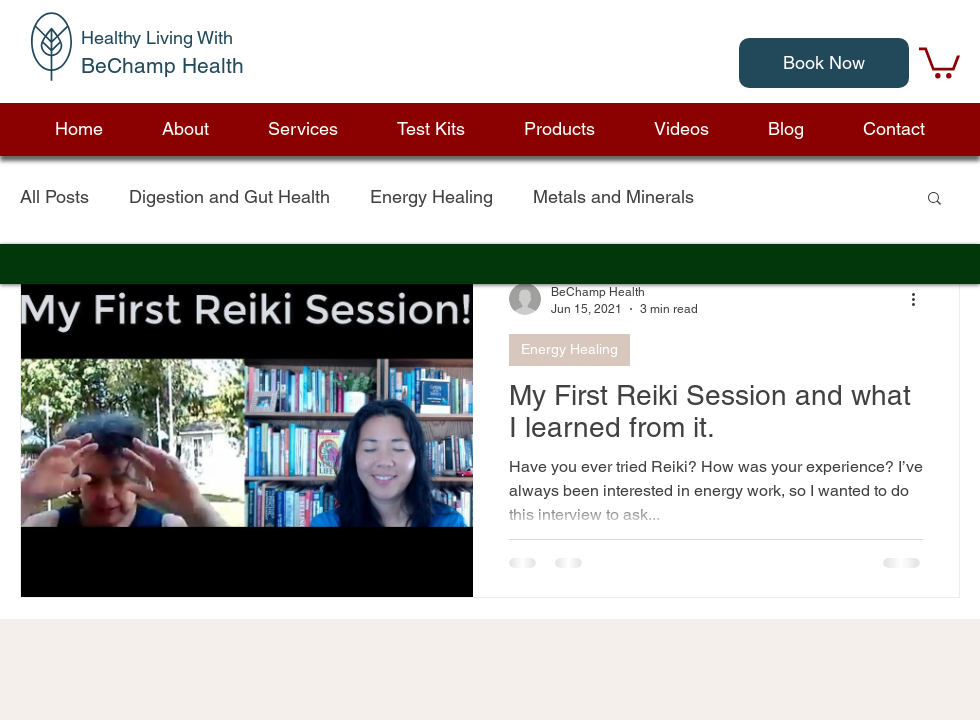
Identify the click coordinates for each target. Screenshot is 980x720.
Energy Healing (431, 196)
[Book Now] (824, 63)
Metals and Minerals (613, 196)
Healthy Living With (157, 37)
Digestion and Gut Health (229, 196)
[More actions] (920, 299)
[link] (939, 61)
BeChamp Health (162, 65)
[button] (559, 129)
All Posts (54, 196)
